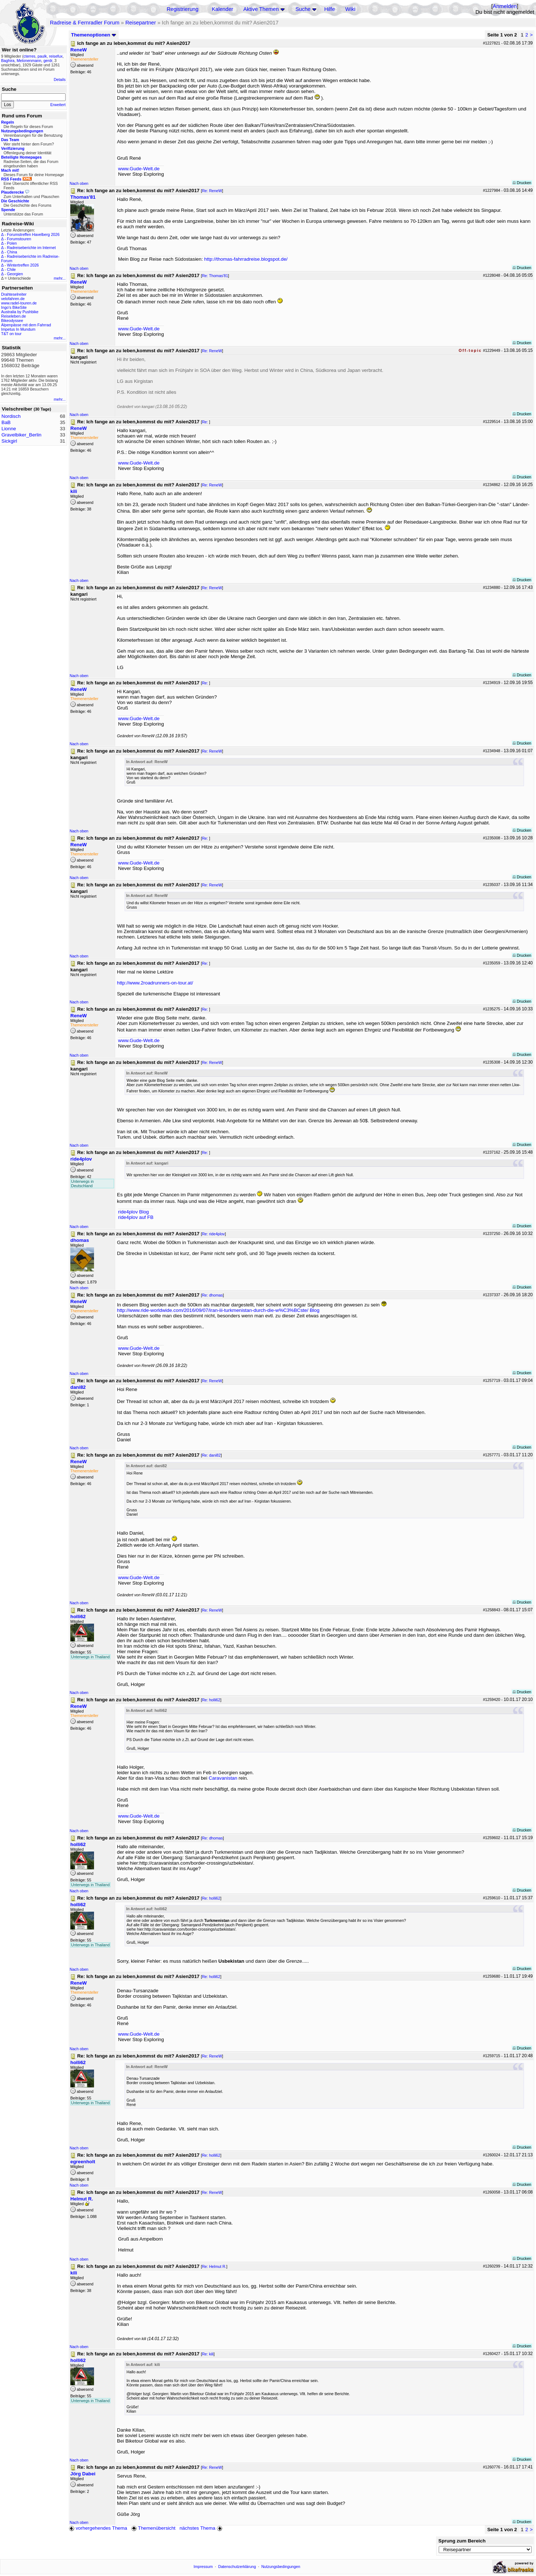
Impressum (203, 2566)
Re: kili (208, 2354)
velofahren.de (13, 298)
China (12, 252)
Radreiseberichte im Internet (31, 247)
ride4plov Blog (133, 1212)
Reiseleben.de (13, 316)
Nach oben (79, 183)
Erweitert (58, 104)
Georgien (15, 274)
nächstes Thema (202, 2528)
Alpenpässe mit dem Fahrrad (26, 325)
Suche (303, 9)
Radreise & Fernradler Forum (85, 23)
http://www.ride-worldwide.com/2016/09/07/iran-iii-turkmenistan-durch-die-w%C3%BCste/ (212, 1310)
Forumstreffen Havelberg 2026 (33, 234)
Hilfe (329, 9)
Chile (11, 269)
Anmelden (505, 6)
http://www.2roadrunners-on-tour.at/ (155, 983)
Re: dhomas (212, 1295)
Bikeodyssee (12, 320)
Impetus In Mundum (18, 329)
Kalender (222, 9)
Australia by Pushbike (19, 312)
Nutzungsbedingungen (280, 2566)
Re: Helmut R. (214, 2266)
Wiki (350, 9)
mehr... (60, 278)
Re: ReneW (212, 191)
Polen (12, 243)
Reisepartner (140, 23)
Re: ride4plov (213, 1234)
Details (60, 79)
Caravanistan (223, 1778)
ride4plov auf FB (135, 1217)
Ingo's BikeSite (14, 307)
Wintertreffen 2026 (23, 265)
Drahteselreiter (14, 294)
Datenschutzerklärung (237, 2566)
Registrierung (182, 9)
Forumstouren (19, 239)
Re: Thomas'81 (215, 275)
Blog (315, 1310)
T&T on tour (11, 333)
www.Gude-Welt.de (139, 168)
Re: (205, 422)
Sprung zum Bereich (462, 2541)
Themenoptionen (93, 35)
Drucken (522, 182)
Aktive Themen (261, 9)
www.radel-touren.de (19, 303)
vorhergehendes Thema (98, 2528)
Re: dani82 (211, 1455)
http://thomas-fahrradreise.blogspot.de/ (245, 259)
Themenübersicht (153, 2528)
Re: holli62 (211, 1700)
